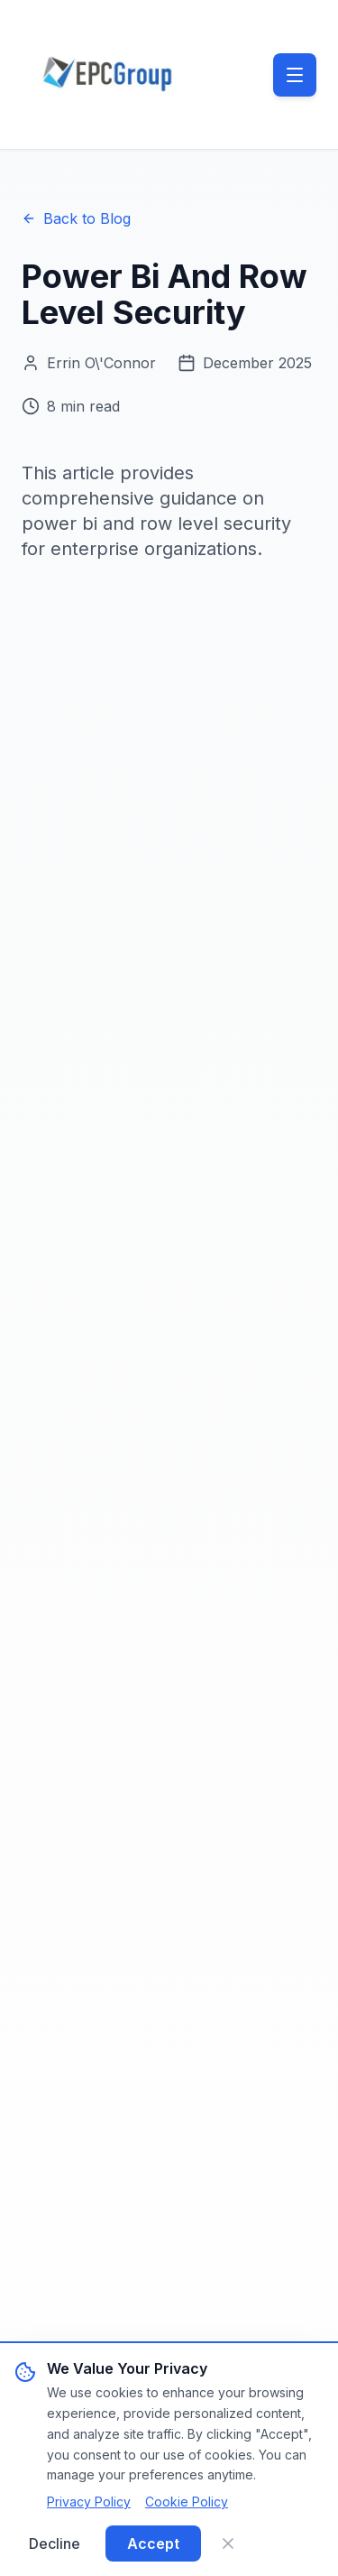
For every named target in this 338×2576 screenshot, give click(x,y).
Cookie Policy (186, 2501)
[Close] (228, 2543)
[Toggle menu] (294, 75)
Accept (153, 2543)
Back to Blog (76, 218)
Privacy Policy (89, 2501)
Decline (54, 2543)
